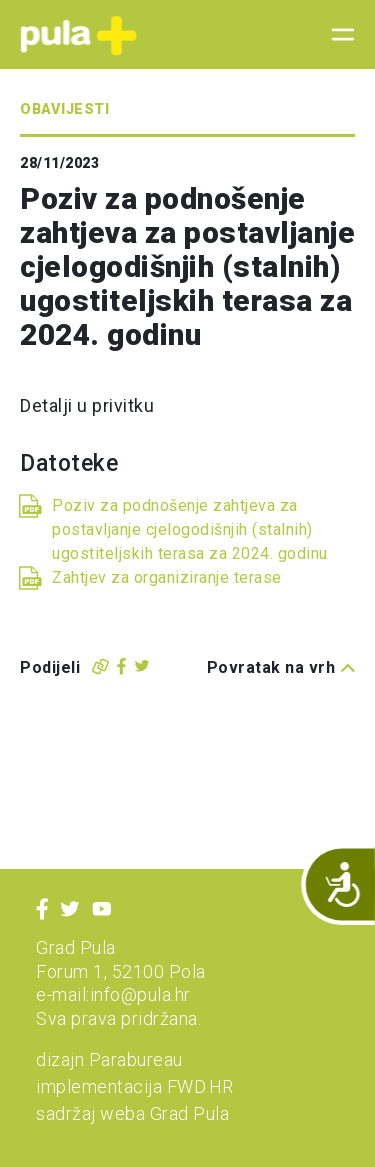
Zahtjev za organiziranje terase (167, 577)
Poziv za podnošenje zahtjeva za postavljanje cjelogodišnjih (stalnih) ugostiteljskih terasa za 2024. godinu (190, 529)
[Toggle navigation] (337, 35)
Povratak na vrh (281, 667)
